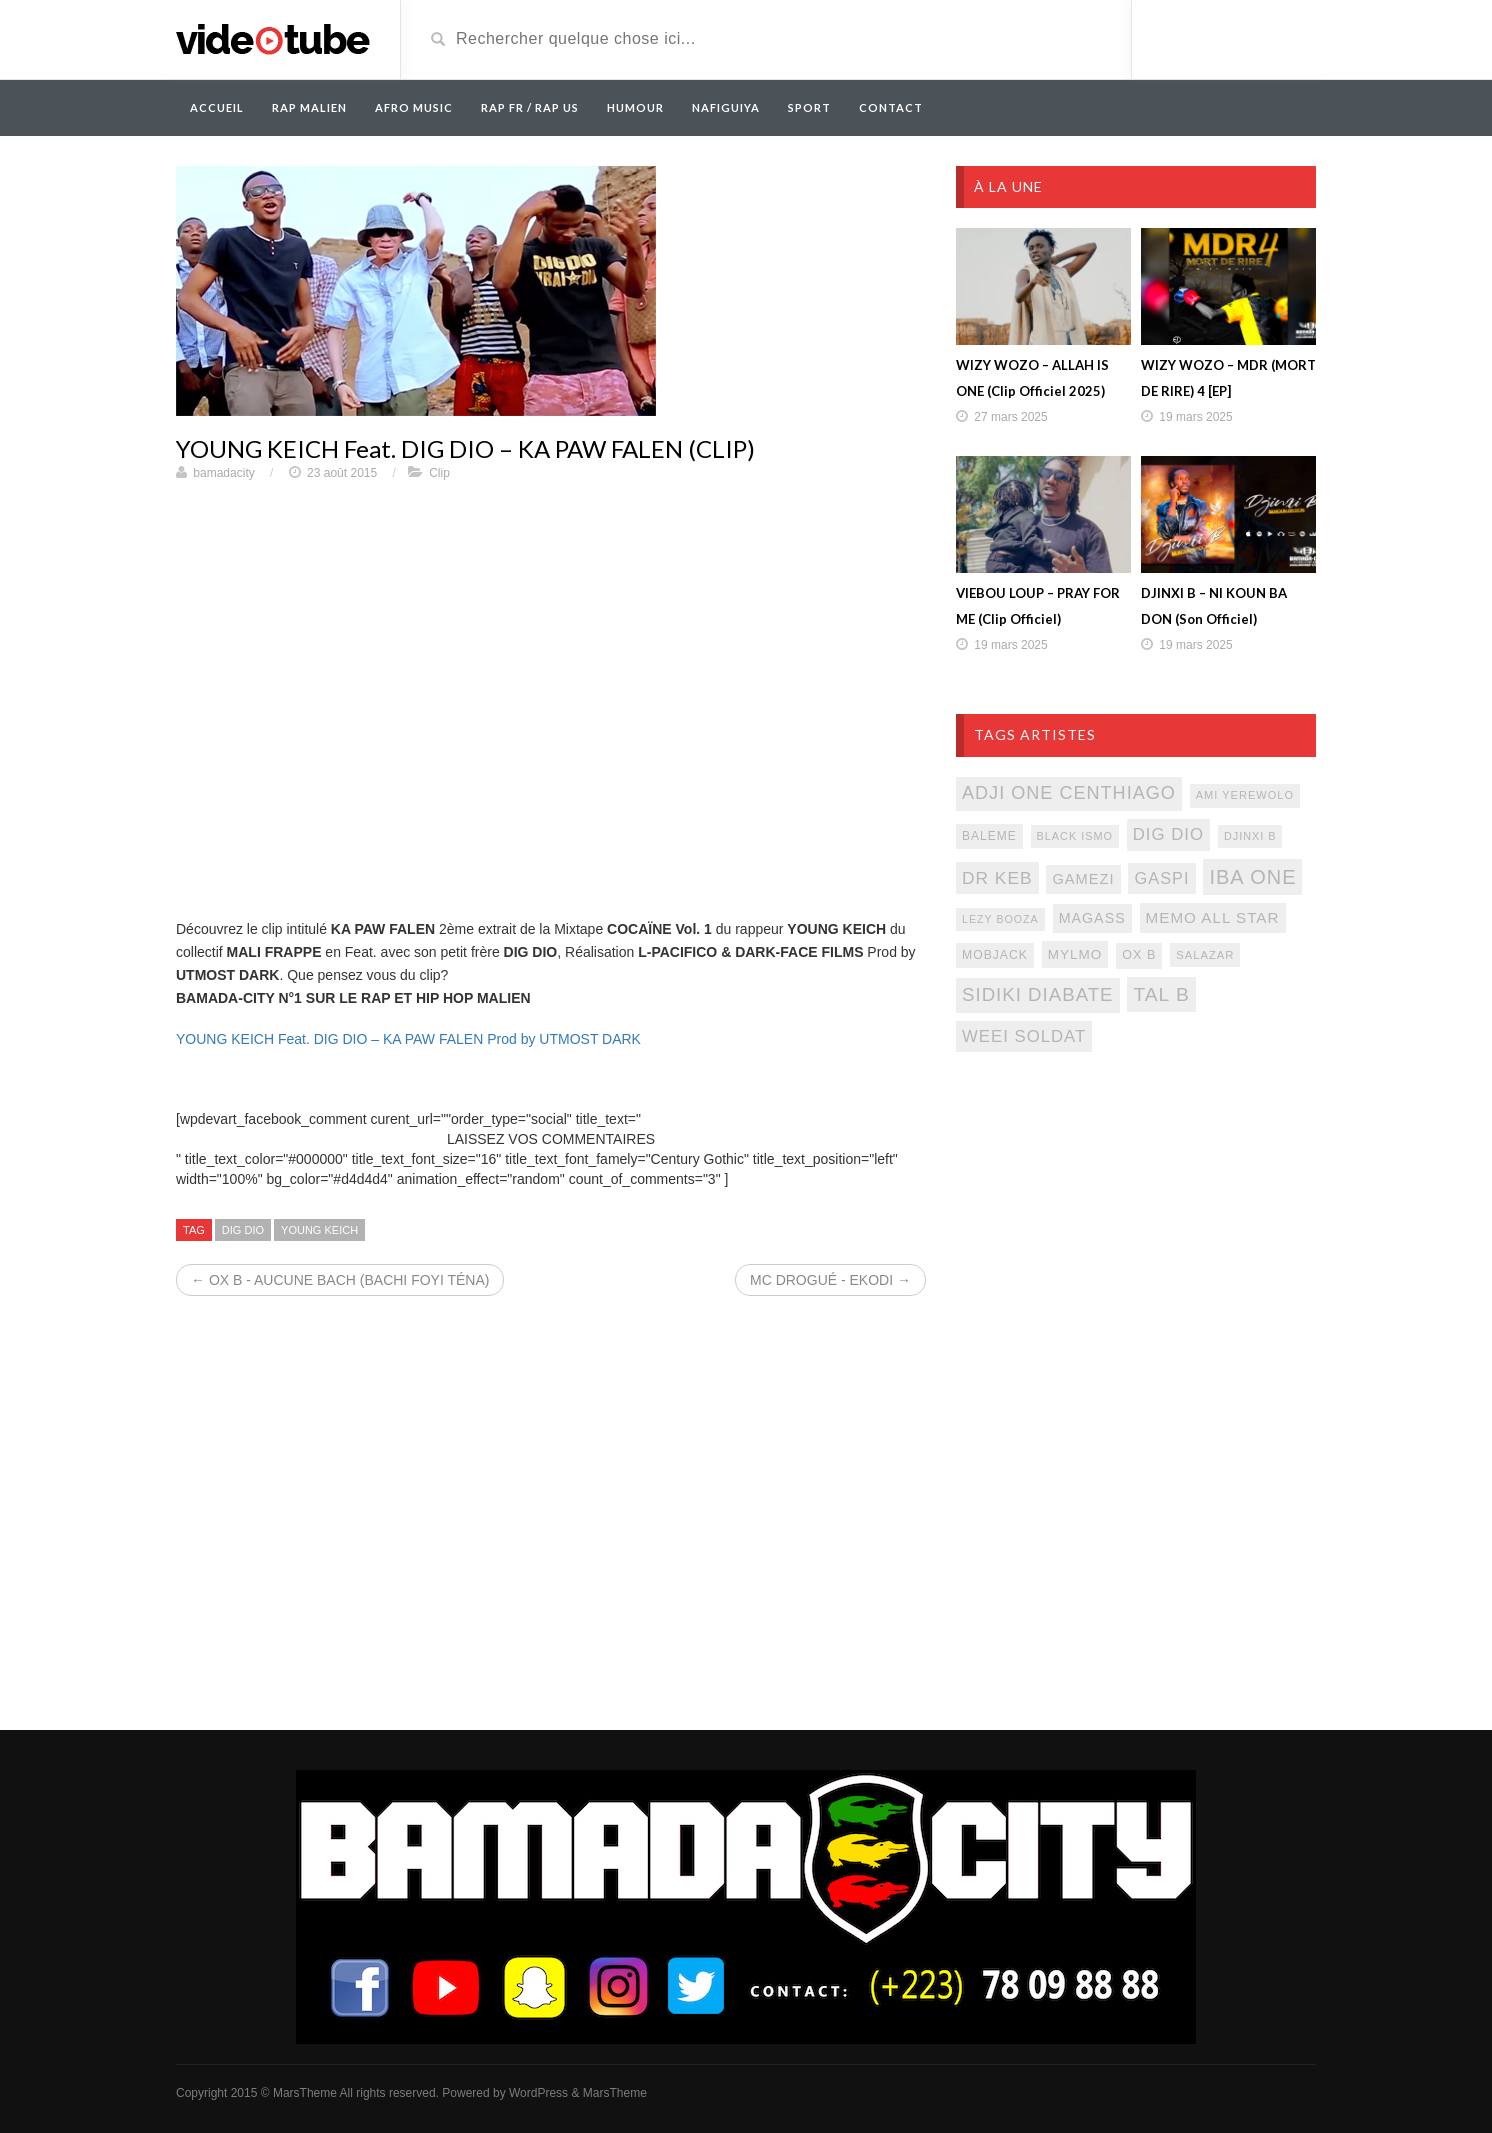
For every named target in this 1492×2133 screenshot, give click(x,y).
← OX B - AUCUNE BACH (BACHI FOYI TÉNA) (340, 1280)
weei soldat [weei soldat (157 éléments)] (1024, 1036)
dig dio (243, 1230)
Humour (635, 107)
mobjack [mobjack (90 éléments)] (995, 955)
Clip (439, 473)
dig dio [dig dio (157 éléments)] (1168, 834)
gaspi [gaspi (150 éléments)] (1161, 878)
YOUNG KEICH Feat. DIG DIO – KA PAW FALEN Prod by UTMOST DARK (408, 1039)
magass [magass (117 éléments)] (1092, 918)
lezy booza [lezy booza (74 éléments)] (1000, 919)
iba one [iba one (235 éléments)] (1252, 877)
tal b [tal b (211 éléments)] (1161, 994)
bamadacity (223, 473)
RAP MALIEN (309, 107)
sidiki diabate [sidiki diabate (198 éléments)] (1038, 994)
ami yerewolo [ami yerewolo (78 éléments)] (1245, 795)
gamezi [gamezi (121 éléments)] (1083, 879)
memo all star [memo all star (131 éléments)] (1213, 917)
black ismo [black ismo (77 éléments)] (1075, 836)
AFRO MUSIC (414, 107)
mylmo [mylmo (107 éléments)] (1075, 954)
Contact (891, 107)
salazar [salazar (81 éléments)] (1205, 955)
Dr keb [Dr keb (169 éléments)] (997, 878)
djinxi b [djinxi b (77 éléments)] (1250, 836)
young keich (319, 1230)
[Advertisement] (1136, 1230)
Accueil (217, 107)
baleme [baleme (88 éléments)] (989, 836)
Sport (809, 107)
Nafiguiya (726, 107)
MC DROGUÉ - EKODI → (830, 1280)
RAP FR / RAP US (530, 107)
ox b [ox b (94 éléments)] (1139, 955)
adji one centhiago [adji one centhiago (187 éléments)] (1069, 793)
